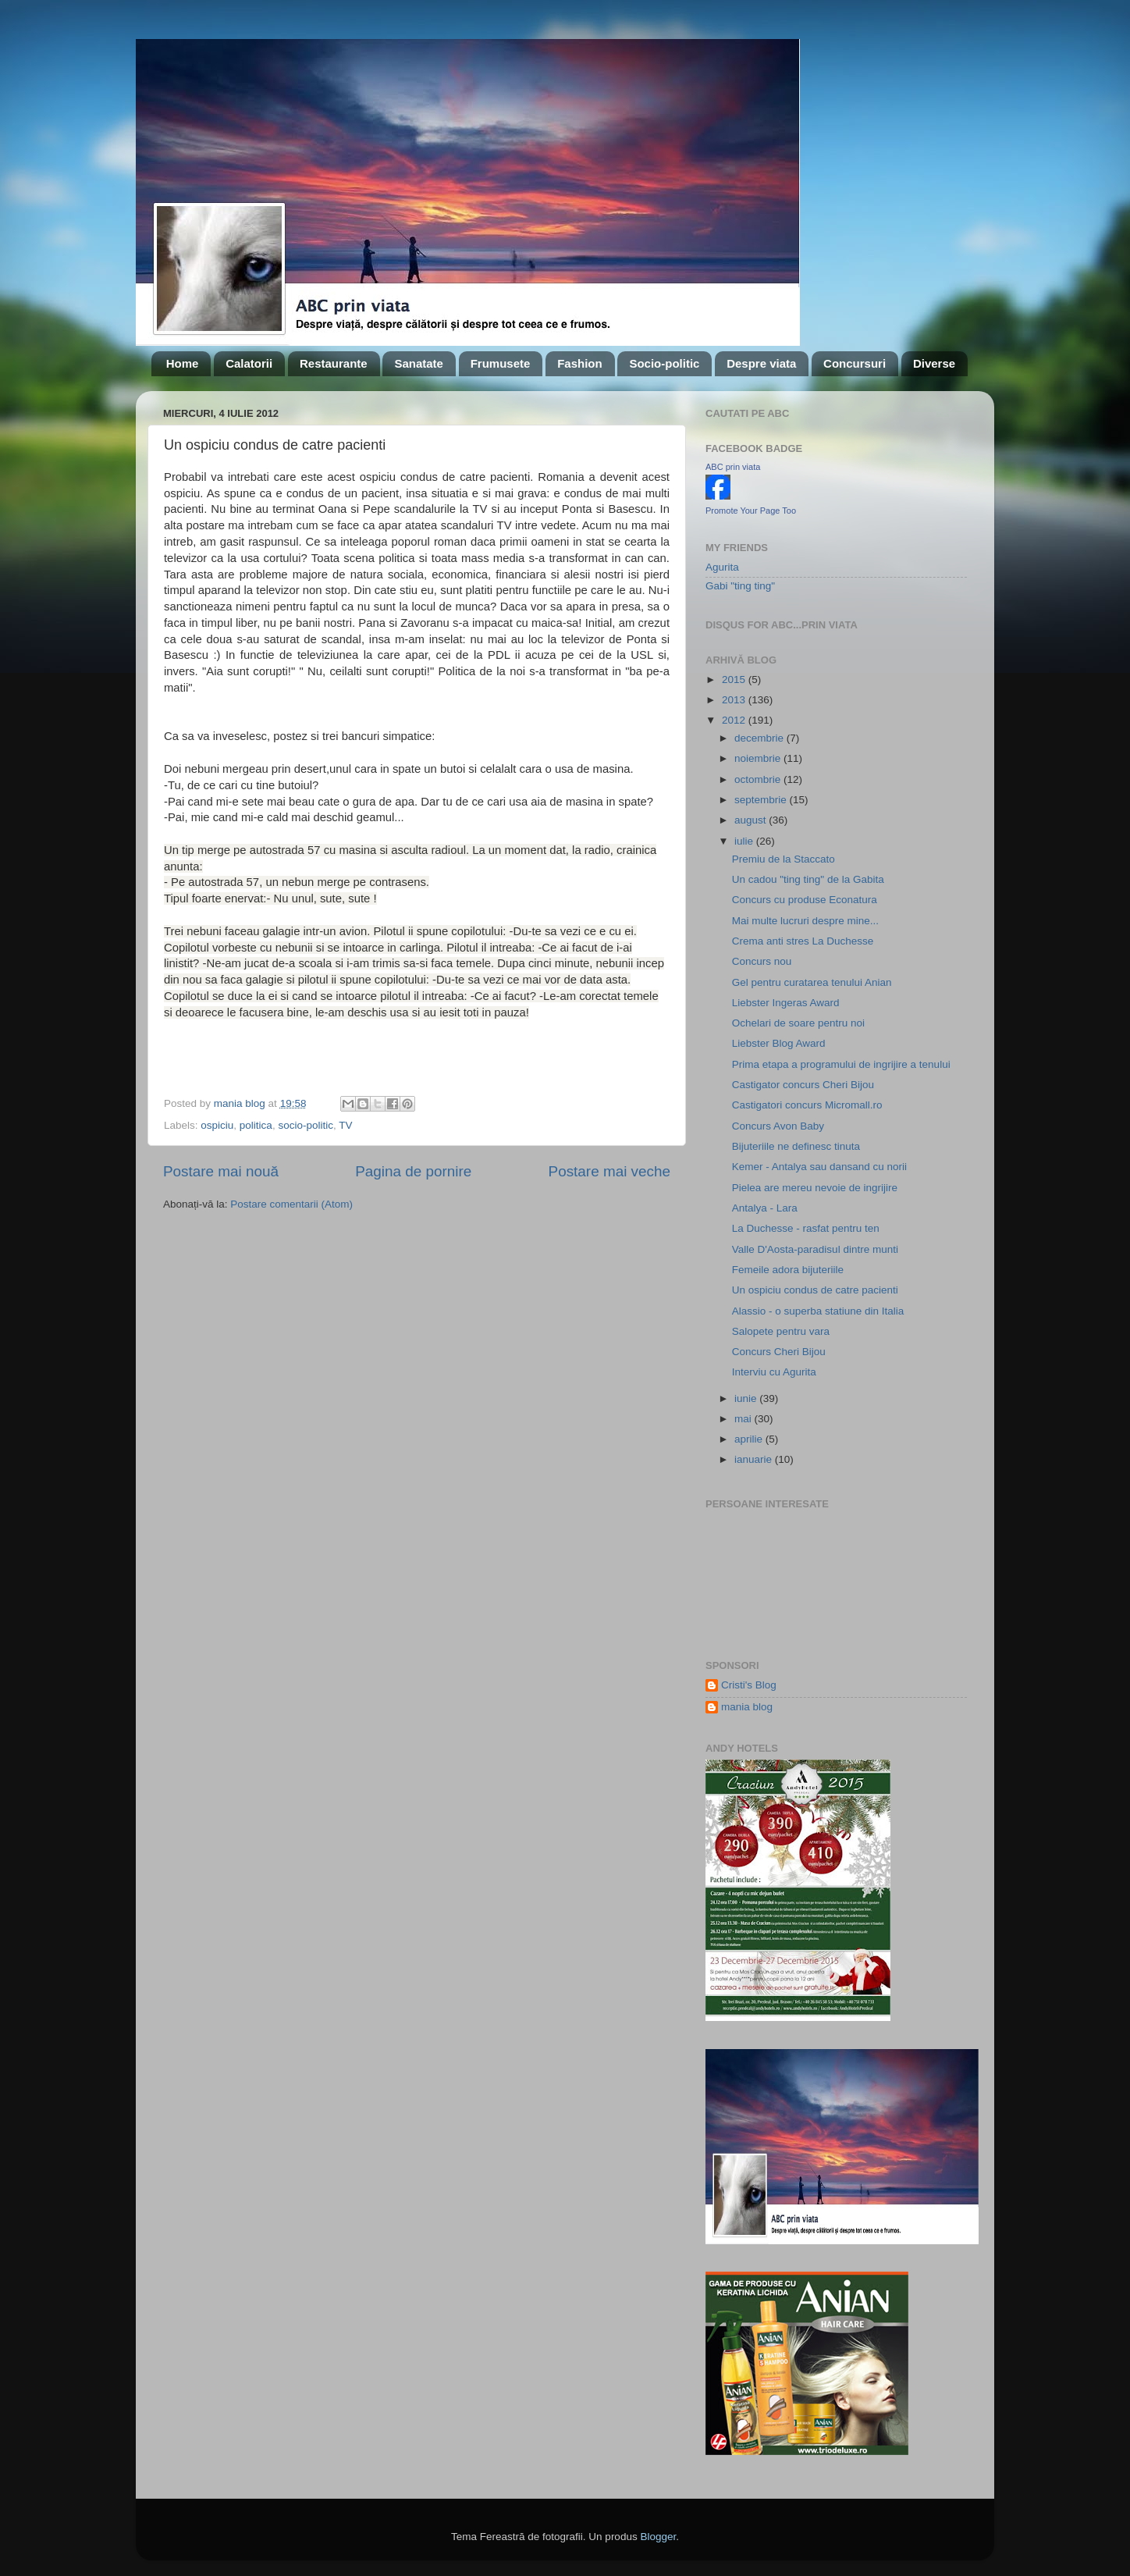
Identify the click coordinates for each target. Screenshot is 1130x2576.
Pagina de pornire (413, 1171)
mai (744, 1419)
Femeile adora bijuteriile (788, 1270)
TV (345, 1125)
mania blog (747, 1707)
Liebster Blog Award (779, 1043)
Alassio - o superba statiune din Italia (818, 1311)
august (751, 820)
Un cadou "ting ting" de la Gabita (808, 879)
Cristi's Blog (748, 1685)
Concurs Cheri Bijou (779, 1351)
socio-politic (305, 1125)
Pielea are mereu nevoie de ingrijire (814, 1188)
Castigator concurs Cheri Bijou (803, 1085)
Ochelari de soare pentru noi (798, 1023)
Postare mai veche (609, 1171)
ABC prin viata (732, 466)
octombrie (759, 779)
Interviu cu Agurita (774, 1372)
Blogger (658, 2536)
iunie (746, 1398)
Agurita (722, 567)
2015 (735, 679)
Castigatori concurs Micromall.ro (807, 1105)
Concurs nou (762, 961)
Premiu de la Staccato (783, 859)
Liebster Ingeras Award (786, 1003)
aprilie (750, 1439)
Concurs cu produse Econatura (804, 900)
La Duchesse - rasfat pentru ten (805, 1228)
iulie (745, 841)
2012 (735, 720)
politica (256, 1125)
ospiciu (217, 1125)
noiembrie (759, 758)
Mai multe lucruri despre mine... (805, 921)
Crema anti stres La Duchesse (803, 941)
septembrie (762, 800)
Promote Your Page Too (750, 510)
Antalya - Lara (765, 1208)
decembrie (760, 738)
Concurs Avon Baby (778, 1126)
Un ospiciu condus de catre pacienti (815, 1290)
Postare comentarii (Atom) (291, 1204)
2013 (735, 700)
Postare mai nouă (221, 1171)
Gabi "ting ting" (740, 586)
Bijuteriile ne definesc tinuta (796, 1146)
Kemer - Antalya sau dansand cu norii (819, 1166)
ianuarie (754, 1459)
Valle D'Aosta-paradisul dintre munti (815, 1249)
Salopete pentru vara (781, 1331)
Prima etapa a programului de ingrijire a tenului (841, 1064)
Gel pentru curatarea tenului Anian (812, 982)
